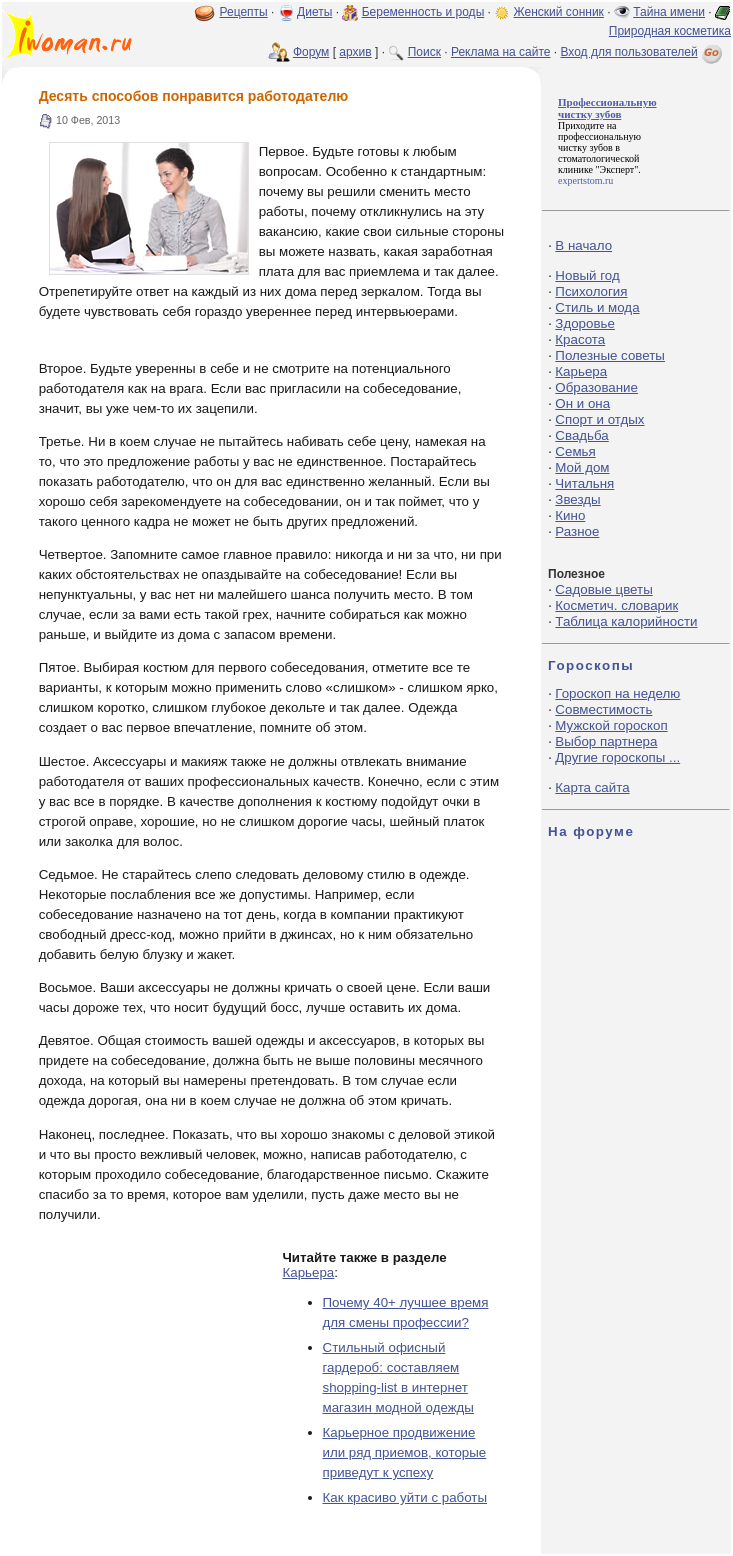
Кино (570, 515)
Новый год (587, 275)
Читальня (584, 483)
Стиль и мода (597, 307)
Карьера (309, 1272)
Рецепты (244, 12)
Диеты (314, 12)
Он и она (582, 403)
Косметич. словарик (616, 605)
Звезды (577, 499)
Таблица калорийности (626, 621)
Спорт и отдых (599, 419)
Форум (311, 52)
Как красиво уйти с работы (405, 1497)
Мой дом (582, 467)
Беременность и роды (423, 12)
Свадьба (581, 435)
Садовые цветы (603, 589)
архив (355, 52)
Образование (596, 387)
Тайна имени (669, 12)
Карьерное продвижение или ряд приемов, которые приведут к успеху (405, 1452)
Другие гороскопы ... (617, 757)
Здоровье (585, 323)
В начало (583, 245)
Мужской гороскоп (611, 725)
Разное (577, 531)
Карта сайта (592, 787)
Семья (575, 451)
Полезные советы (610, 355)
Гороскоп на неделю (617, 693)
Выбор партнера (606, 741)
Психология (591, 291)
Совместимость (603, 709)
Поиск (424, 52)
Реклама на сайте (501, 52)
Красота (580, 339)
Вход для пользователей (643, 52)
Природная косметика (670, 31)
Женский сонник (559, 12)
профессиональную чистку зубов (599, 142)
